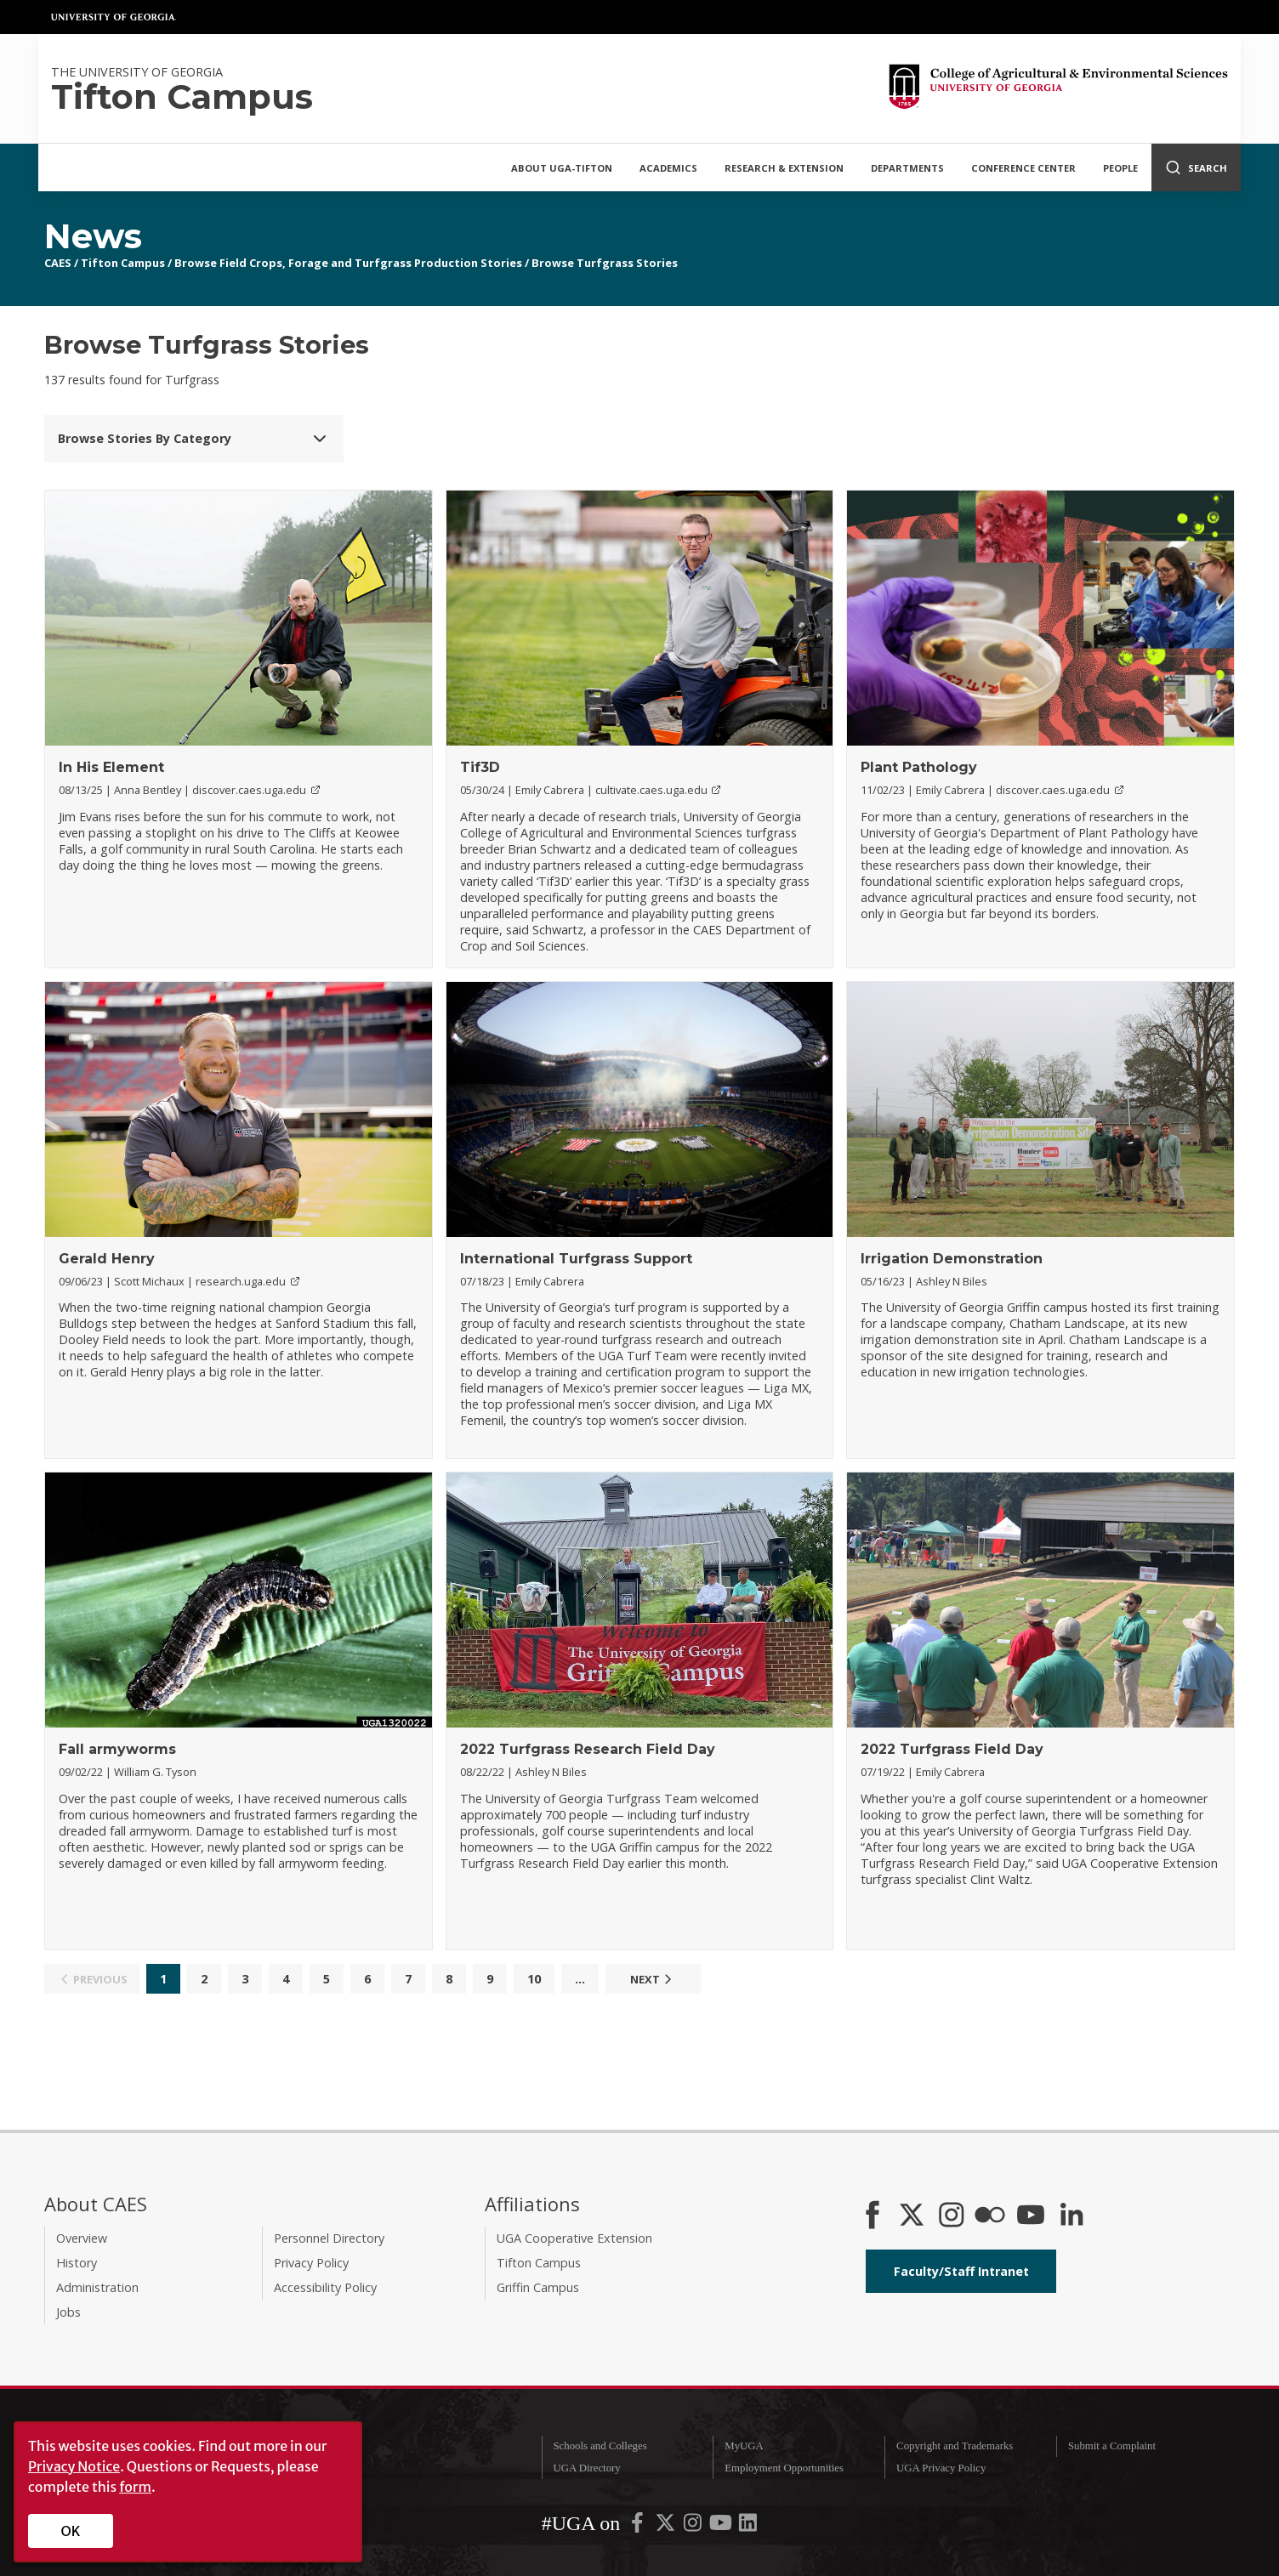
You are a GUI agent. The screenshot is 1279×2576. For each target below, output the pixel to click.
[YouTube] (1030, 2216)
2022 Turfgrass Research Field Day (587, 1749)
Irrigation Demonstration (952, 1259)
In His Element (111, 767)
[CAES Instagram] (951, 2216)
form (135, 2486)
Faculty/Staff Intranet (961, 2271)
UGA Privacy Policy (941, 2468)
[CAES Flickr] (989, 2216)
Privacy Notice (74, 2466)
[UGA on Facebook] (638, 2526)
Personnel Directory (329, 2238)
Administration (97, 2287)
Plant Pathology (919, 767)
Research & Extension (784, 168)
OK (71, 2530)
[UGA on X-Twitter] (666, 2526)
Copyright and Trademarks (954, 2446)
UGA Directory (586, 2468)
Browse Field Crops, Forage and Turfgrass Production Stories (348, 262)
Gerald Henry (107, 1259)
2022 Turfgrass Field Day (952, 1749)
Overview (81, 2238)
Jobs (68, 2312)
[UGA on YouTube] (722, 2526)
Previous (91, 1979)
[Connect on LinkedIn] (1071, 2216)
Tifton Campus (123, 262)
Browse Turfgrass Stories (604, 262)
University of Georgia (114, 17)
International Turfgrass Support (576, 1259)
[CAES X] (913, 2216)
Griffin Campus (538, 2287)
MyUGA (744, 2446)
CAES (57, 262)
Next (653, 1979)
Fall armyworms (117, 1749)
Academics (668, 168)
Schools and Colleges (599, 2446)
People (1120, 168)
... (580, 1979)
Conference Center (1023, 168)
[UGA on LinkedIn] (748, 2526)
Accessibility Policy (325, 2287)
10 (534, 1979)
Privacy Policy (311, 2263)
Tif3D (480, 767)
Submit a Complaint (1112, 2446)
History (76, 2263)
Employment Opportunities (784, 2468)
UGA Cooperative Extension (574, 2238)
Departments (907, 168)
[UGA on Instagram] (694, 2526)
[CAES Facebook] (872, 2216)
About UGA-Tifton (561, 168)
